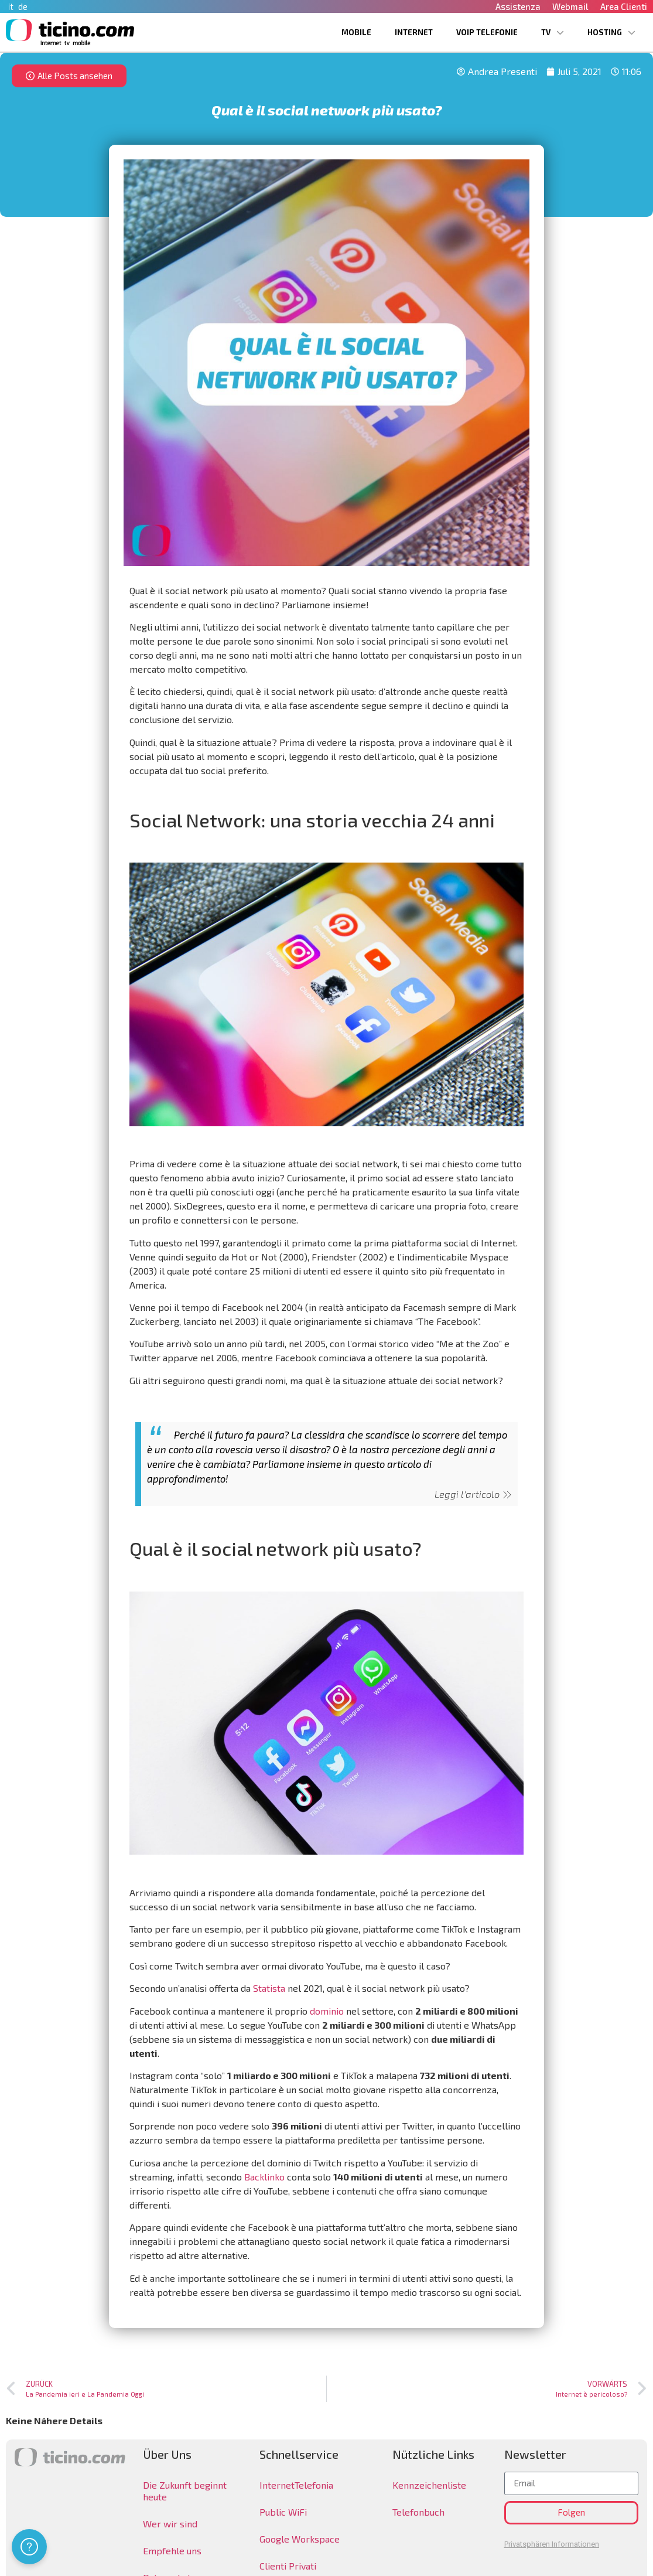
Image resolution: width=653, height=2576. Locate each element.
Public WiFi (283, 2511)
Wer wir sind (170, 2523)
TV (552, 32)
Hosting (611, 32)
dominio (327, 2010)
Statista (269, 1988)
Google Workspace (299, 2538)
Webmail (570, 6)
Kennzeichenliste (429, 2484)
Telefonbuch (418, 2511)
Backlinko (264, 2176)
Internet (414, 32)
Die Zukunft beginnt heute (185, 2490)
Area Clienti (623, 6)
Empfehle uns (172, 2550)
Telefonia (314, 2484)
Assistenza (518, 6)
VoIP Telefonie (487, 32)
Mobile (356, 32)
